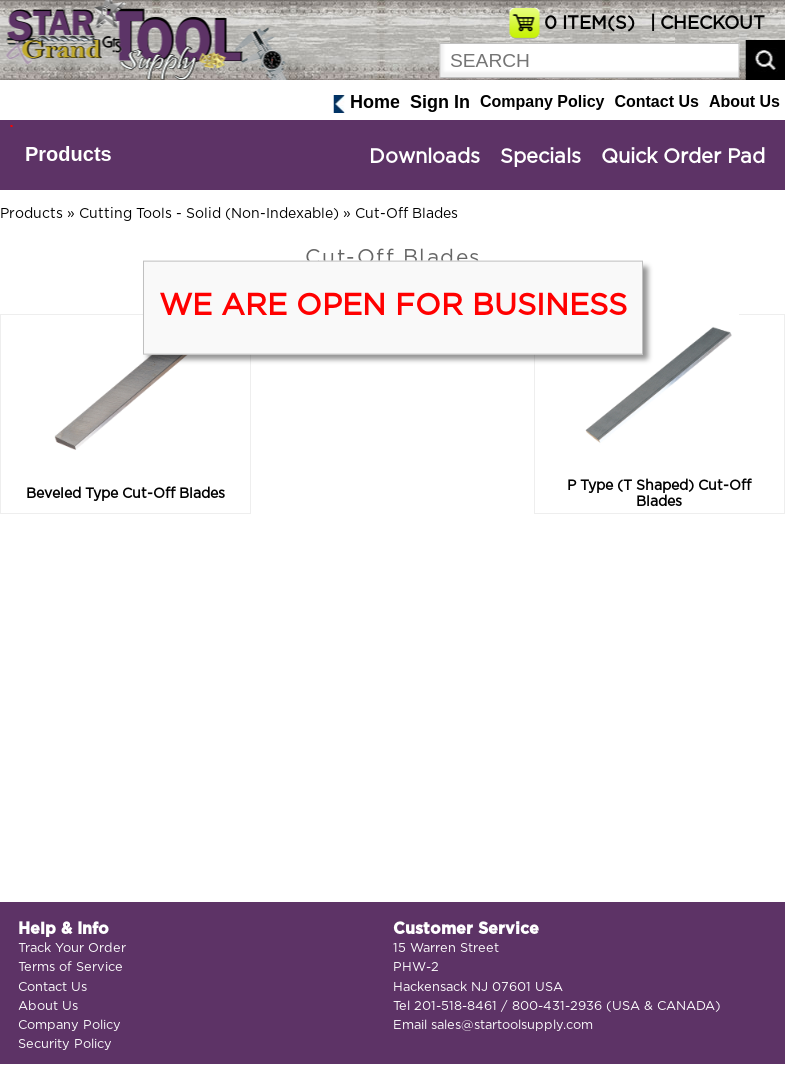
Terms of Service (70, 967)
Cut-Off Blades (406, 214)
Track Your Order (72, 948)
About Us (744, 101)
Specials (540, 157)
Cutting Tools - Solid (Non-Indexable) (209, 214)
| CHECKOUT (705, 24)
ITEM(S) (589, 24)
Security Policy (65, 1044)
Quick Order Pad (683, 157)
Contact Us (656, 101)
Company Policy (542, 101)
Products (68, 154)
